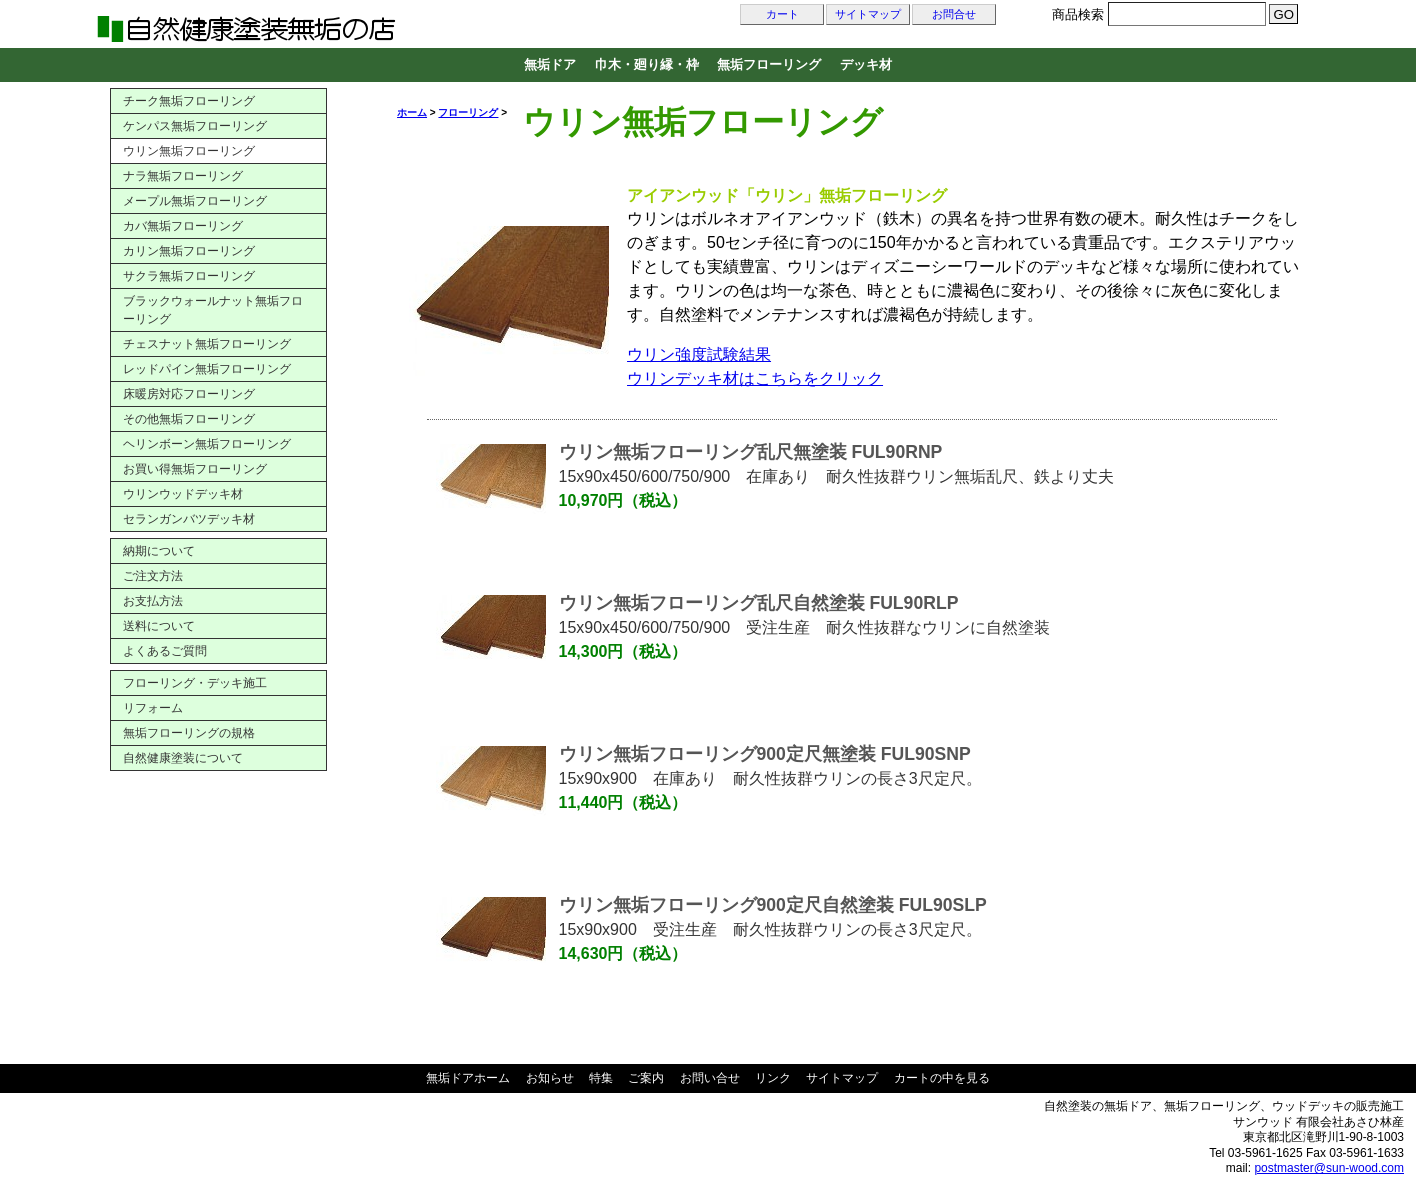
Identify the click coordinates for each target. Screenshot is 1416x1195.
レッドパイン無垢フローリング (207, 369)
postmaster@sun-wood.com (1329, 1168)
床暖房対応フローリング (189, 394)
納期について (159, 551)
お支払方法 (153, 601)
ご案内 (646, 1078)
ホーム (412, 112)
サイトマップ (868, 14)
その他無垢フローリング (189, 419)
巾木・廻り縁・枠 (647, 64)
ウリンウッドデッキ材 (183, 494)
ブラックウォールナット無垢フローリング (213, 310)
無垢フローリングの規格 (189, 733)
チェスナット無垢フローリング (207, 344)
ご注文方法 (153, 576)
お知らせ (550, 1078)
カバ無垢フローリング (183, 226)
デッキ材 (866, 64)
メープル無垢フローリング (195, 201)
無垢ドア (550, 64)
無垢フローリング (769, 64)
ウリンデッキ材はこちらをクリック (755, 378)
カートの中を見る (942, 1078)
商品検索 (1078, 14)
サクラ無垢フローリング (189, 276)
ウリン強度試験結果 (699, 354)
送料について (159, 626)
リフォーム (153, 708)
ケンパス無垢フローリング (195, 126)
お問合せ (954, 14)
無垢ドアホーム (468, 1078)
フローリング (468, 112)
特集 (601, 1078)
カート (782, 14)
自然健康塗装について (183, 758)
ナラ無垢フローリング (183, 176)
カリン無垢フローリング (189, 251)
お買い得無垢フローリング (195, 469)
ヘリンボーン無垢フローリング (207, 444)
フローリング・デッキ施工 (195, 683)
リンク (773, 1078)
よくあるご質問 (165, 651)
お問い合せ (710, 1078)
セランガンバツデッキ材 (189, 519)
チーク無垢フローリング (189, 101)
